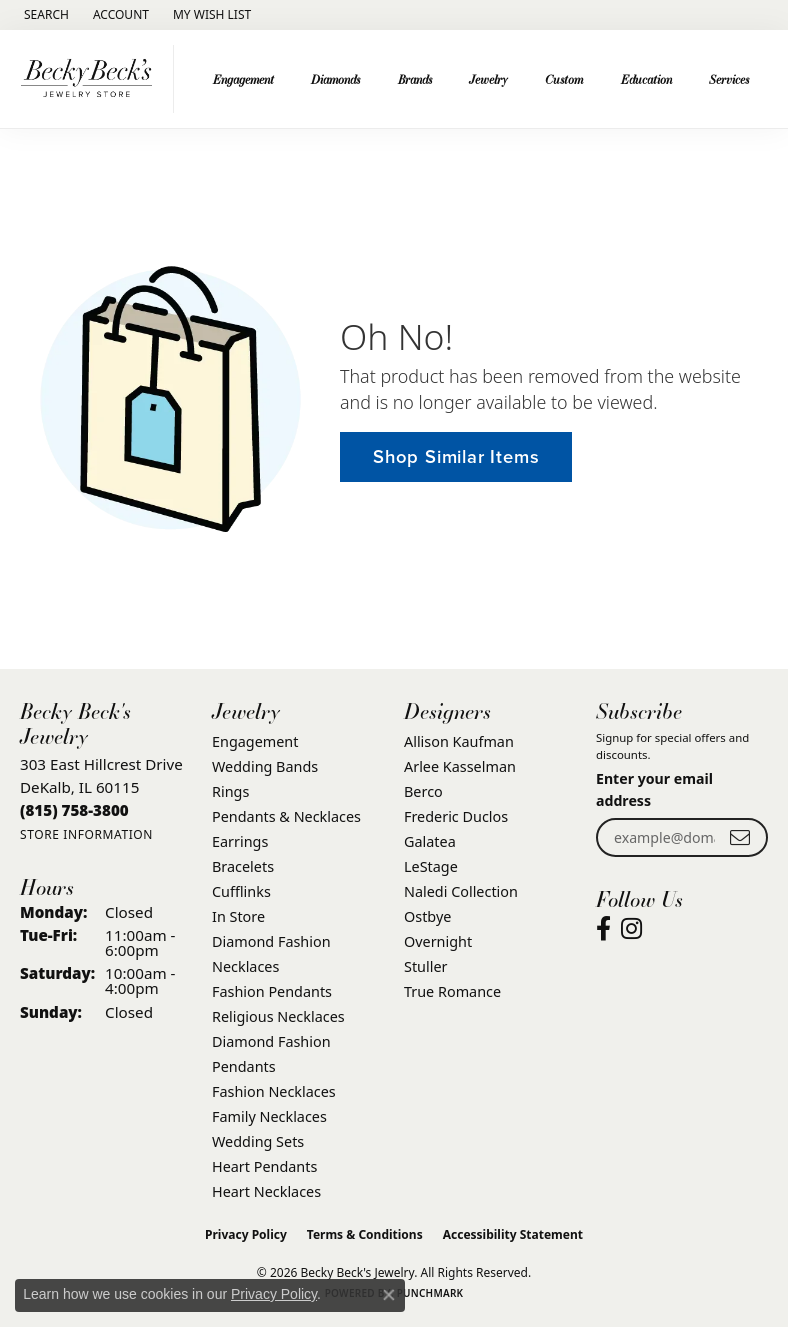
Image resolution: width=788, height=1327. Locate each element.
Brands (415, 79)
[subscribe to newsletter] (740, 837)
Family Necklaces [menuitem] (269, 1116)
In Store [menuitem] (238, 916)
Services (729, 79)
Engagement (243, 79)
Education (646, 79)
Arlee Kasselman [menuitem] (460, 766)
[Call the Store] (74, 810)
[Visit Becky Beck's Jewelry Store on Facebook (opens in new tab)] (603, 929)
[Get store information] (86, 834)
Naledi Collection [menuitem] (461, 891)
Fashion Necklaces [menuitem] (274, 1091)
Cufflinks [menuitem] (241, 891)
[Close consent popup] (389, 1295)
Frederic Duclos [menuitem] (456, 816)
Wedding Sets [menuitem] (258, 1141)
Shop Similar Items (456, 456)
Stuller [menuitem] (425, 966)
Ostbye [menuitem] (427, 916)
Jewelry (488, 79)
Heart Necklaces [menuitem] (266, 1191)
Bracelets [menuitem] (243, 866)
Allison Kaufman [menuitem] (459, 741)
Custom (564, 79)
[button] (44, 15)
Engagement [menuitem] (255, 741)
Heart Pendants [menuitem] (264, 1166)
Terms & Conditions (365, 1234)
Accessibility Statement (513, 1234)
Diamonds (335, 79)
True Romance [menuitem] (452, 991)
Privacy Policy (246, 1234)
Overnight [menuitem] (438, 941)
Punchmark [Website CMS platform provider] (430, 1293)
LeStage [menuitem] (431, 866)
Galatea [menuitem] (430, 841)
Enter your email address (654, 789)
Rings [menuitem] (230, 791)
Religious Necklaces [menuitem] (278, 1016)
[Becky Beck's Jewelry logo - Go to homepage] (92, 79)
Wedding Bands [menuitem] (265, 766)
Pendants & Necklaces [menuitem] (286, 816)
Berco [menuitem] (423, 791)
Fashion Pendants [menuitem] (272, 991)
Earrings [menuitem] (240, 841)
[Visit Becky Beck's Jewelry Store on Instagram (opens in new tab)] (631, 929)
